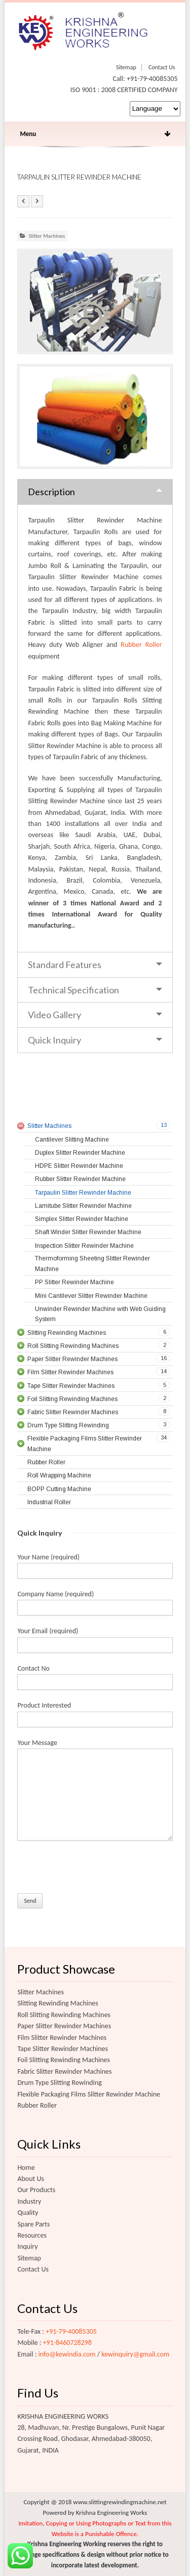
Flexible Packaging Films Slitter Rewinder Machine (88, 2094)
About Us (30, 2178)
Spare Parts (33, 2224)
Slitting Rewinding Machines (57, 2003)
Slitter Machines (46, 236)
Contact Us (161, 67)
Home (25, 2167)
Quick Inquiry (54, 1039)
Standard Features (64, 964)
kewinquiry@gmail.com (135, 2354)
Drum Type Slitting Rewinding (59, 2082)
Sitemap (126, 67)
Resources (32, 2235)
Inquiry (27, 2246)
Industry (29, 2201)
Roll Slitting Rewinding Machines (63, 2015)
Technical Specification (73, 989)
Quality (27, 2212)
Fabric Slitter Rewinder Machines (64, 2071)
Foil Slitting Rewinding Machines (63, 2060)
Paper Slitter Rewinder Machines (64, 2026)
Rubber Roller (141, 644)
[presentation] (94, 1870)
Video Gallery (54, 1014)
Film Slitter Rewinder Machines (61, 2037)
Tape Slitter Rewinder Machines (62, 2048)
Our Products (36, 2190)
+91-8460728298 (67, 2342)
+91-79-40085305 (71, 2331)
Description (51, 491)
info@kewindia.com (67, 2354)
